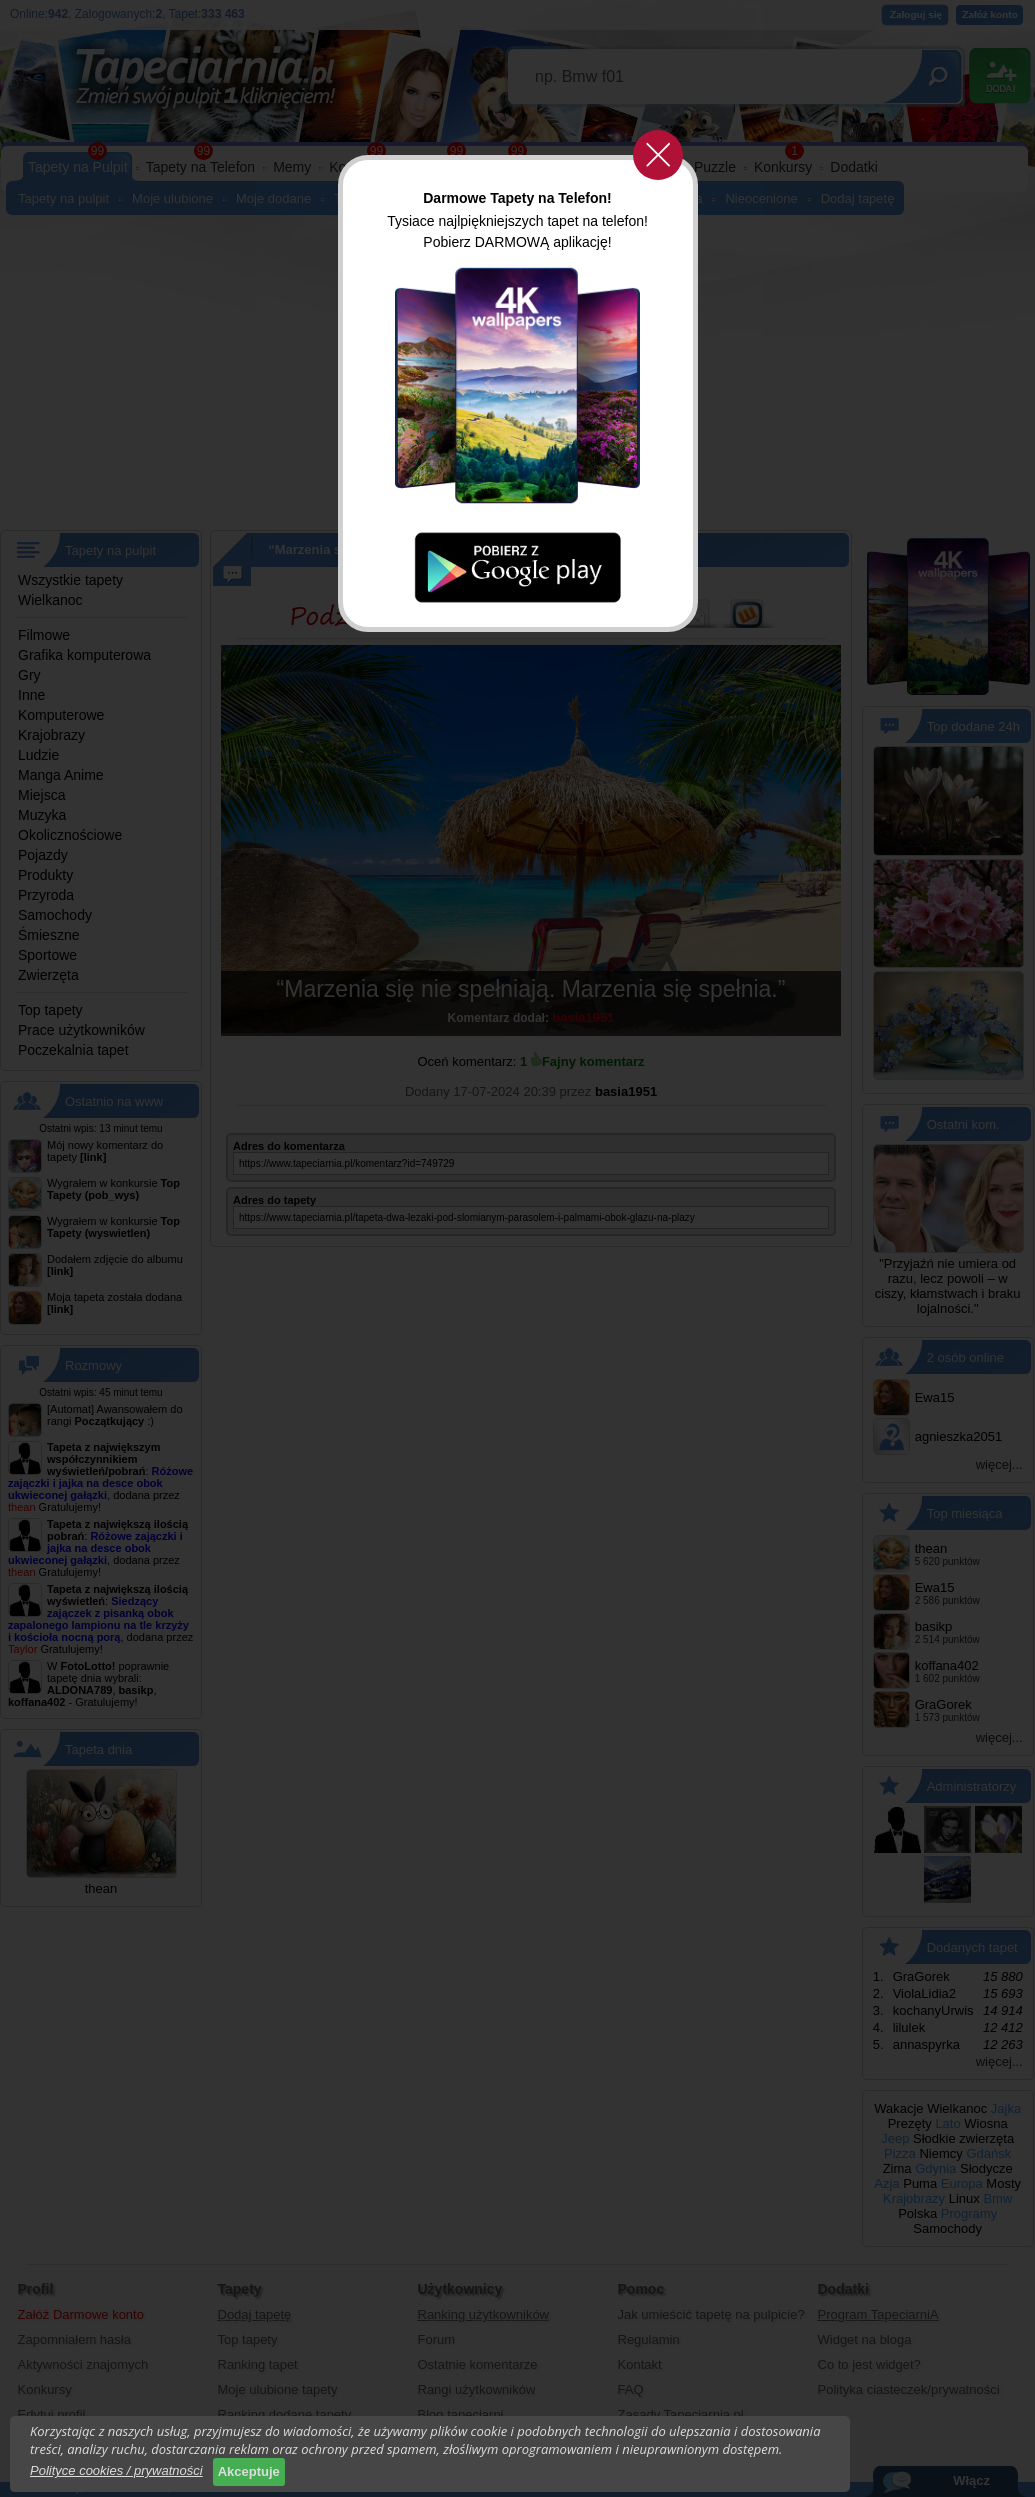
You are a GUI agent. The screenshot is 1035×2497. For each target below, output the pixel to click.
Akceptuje (249, 2471)
